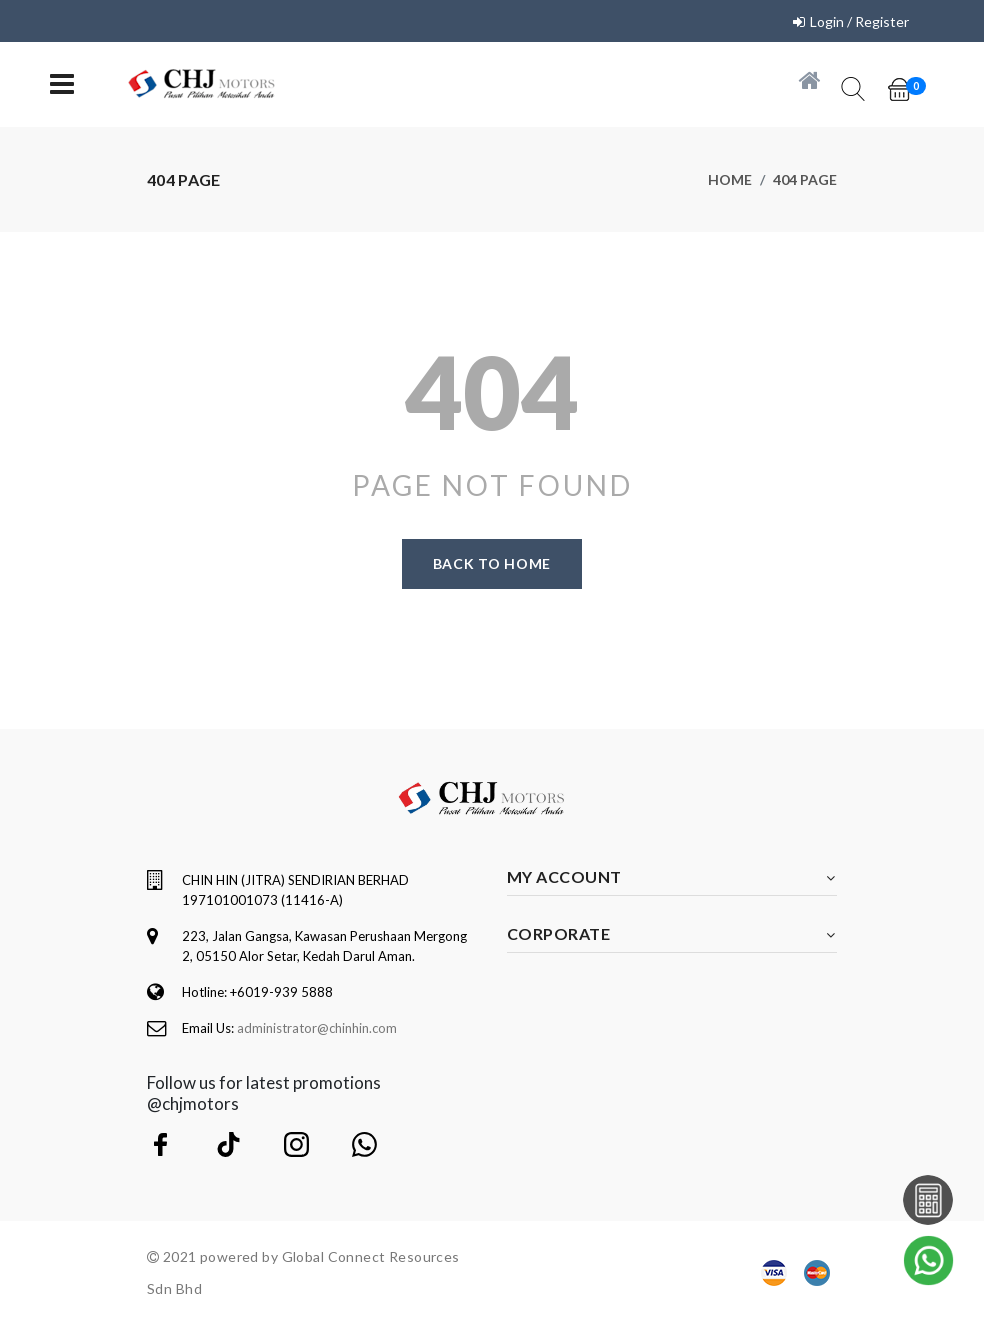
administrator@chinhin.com (317, 1028)
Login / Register (859, 21)
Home (730, 179)
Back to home (492, 563)
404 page (805, 179)
